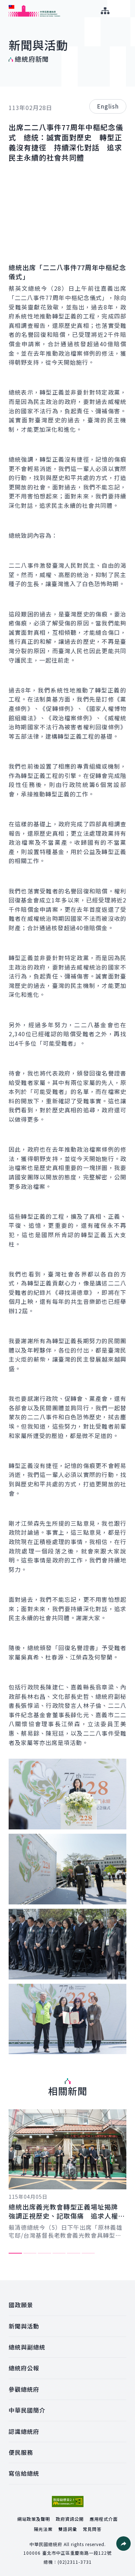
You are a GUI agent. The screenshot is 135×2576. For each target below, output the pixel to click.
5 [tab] (73, 2253)
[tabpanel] (67, 2174)
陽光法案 (43, 2529)
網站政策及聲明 (33, 2519)
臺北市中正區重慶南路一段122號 (77, 2553)
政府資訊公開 (70, 2519)
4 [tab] (59, 2253)
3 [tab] (44, 2253)
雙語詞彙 (67, 2529)
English (108, 106)
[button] (123, 2543)
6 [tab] (88, 2253)
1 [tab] (15, 2253)
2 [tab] (30, 2253)
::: (5, 4)
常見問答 (92, 2529)
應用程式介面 (104, 2519)
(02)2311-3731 (75, 2562)
